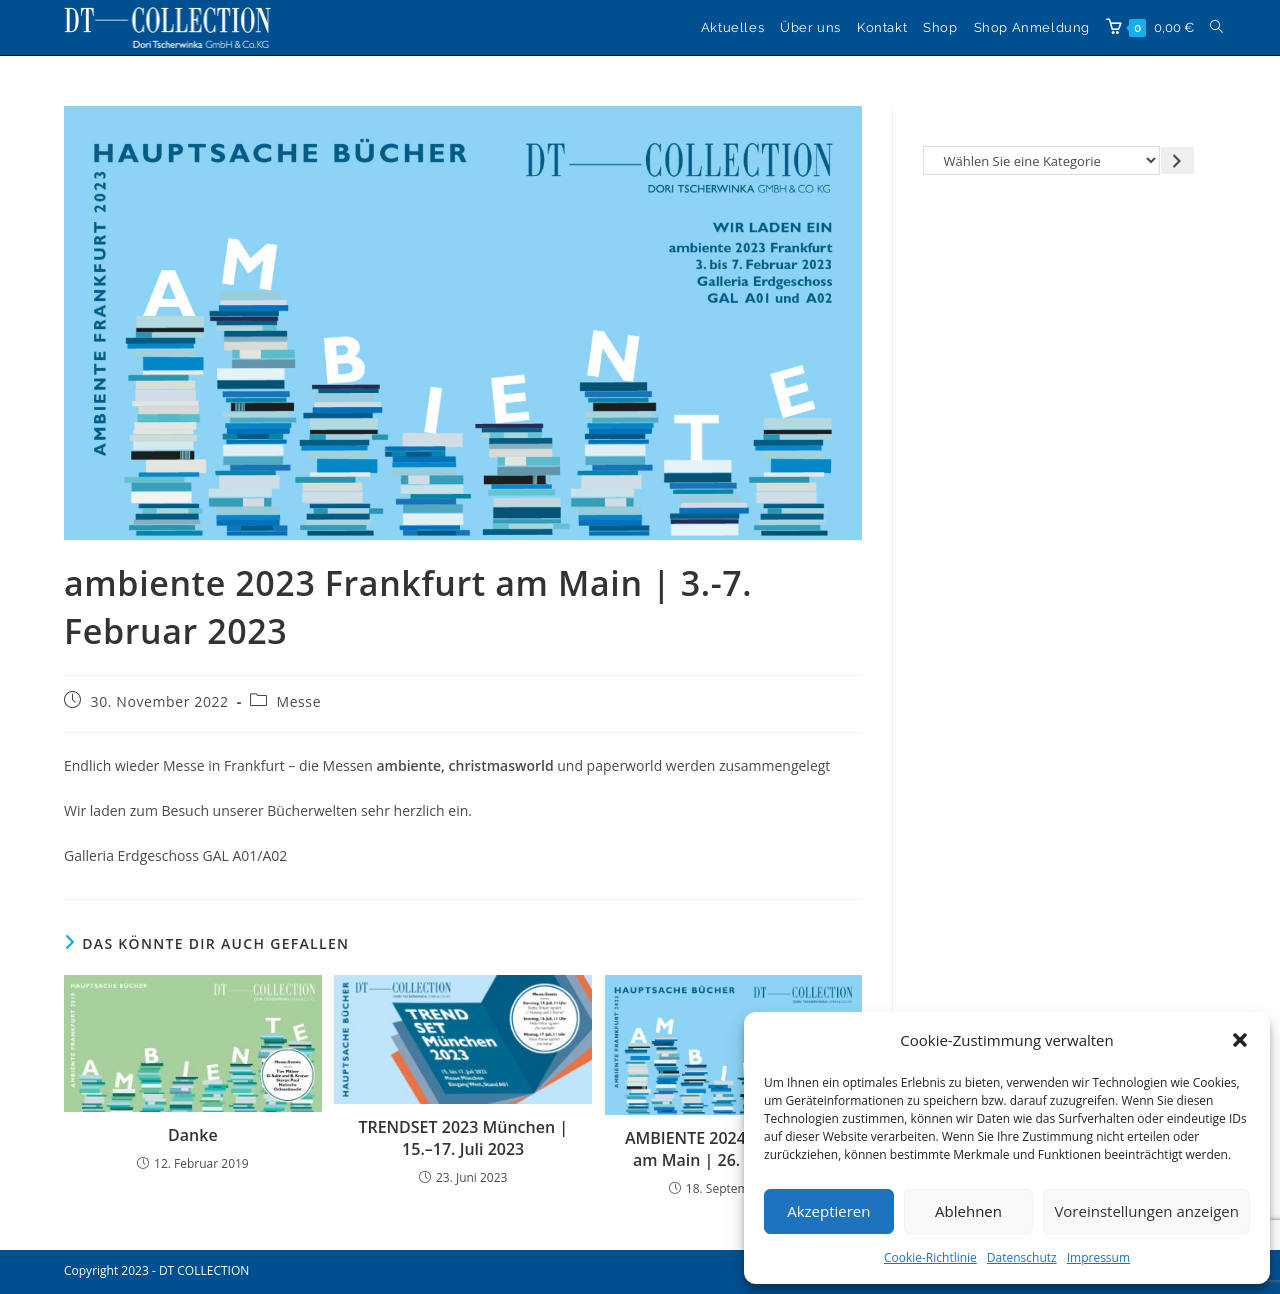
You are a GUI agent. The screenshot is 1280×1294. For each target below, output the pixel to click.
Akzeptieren (828, 1211)
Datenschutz (1022, 1257)
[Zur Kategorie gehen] (1177, 160)
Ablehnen (968, 1211)
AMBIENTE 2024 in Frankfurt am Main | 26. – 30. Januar (733, 1149)
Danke (193, 1135)
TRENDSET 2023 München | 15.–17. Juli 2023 (463, 1138)
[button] (1240, 1040)
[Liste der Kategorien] (1041, 160)
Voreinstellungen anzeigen (1146, 1211)
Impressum (1098, 1257)
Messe (298, 701)
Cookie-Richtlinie (930, 1257)
